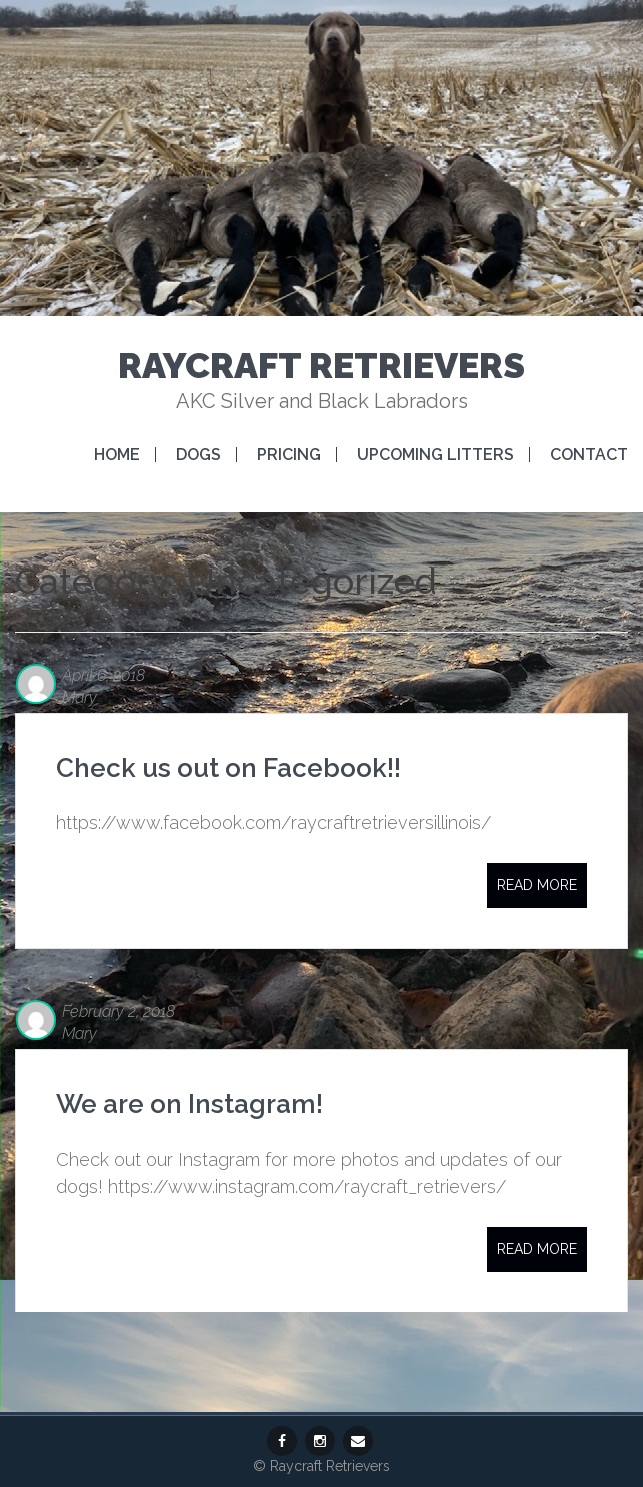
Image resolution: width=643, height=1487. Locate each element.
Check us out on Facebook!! (228, 768)
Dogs (198, 454)
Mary (79, 697)
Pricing (289, 454)
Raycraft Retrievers (321, 365)
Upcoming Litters (435, 454)
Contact (589, 454)
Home (117, 454)
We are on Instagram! (189, 1104)
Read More (537, 885)
